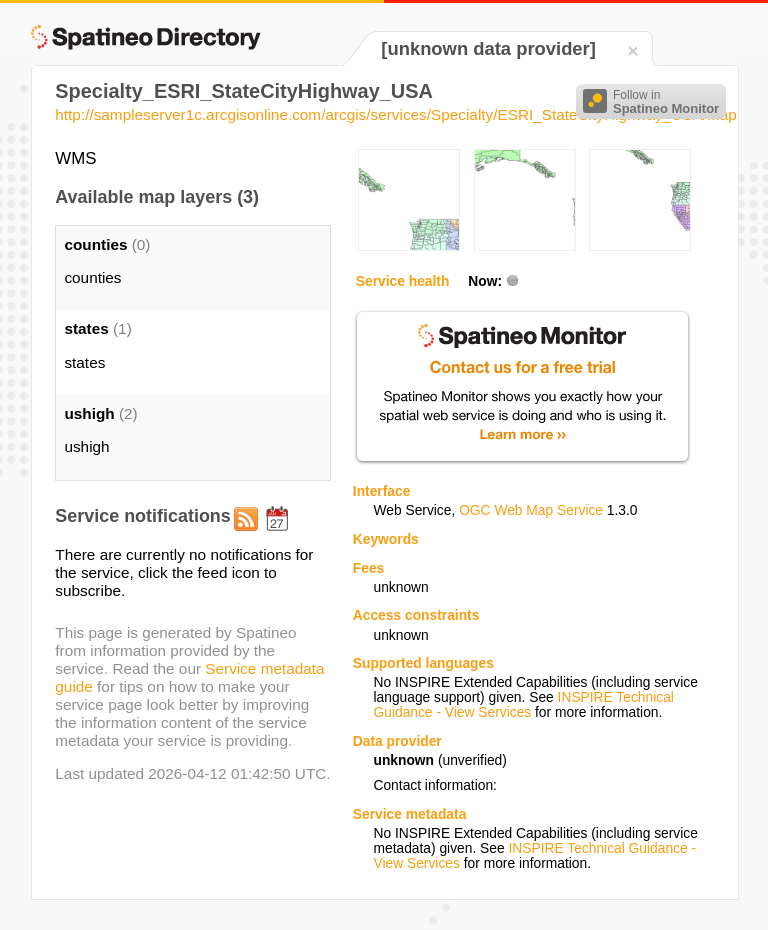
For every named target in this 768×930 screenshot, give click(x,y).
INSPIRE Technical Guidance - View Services (523, 705)
